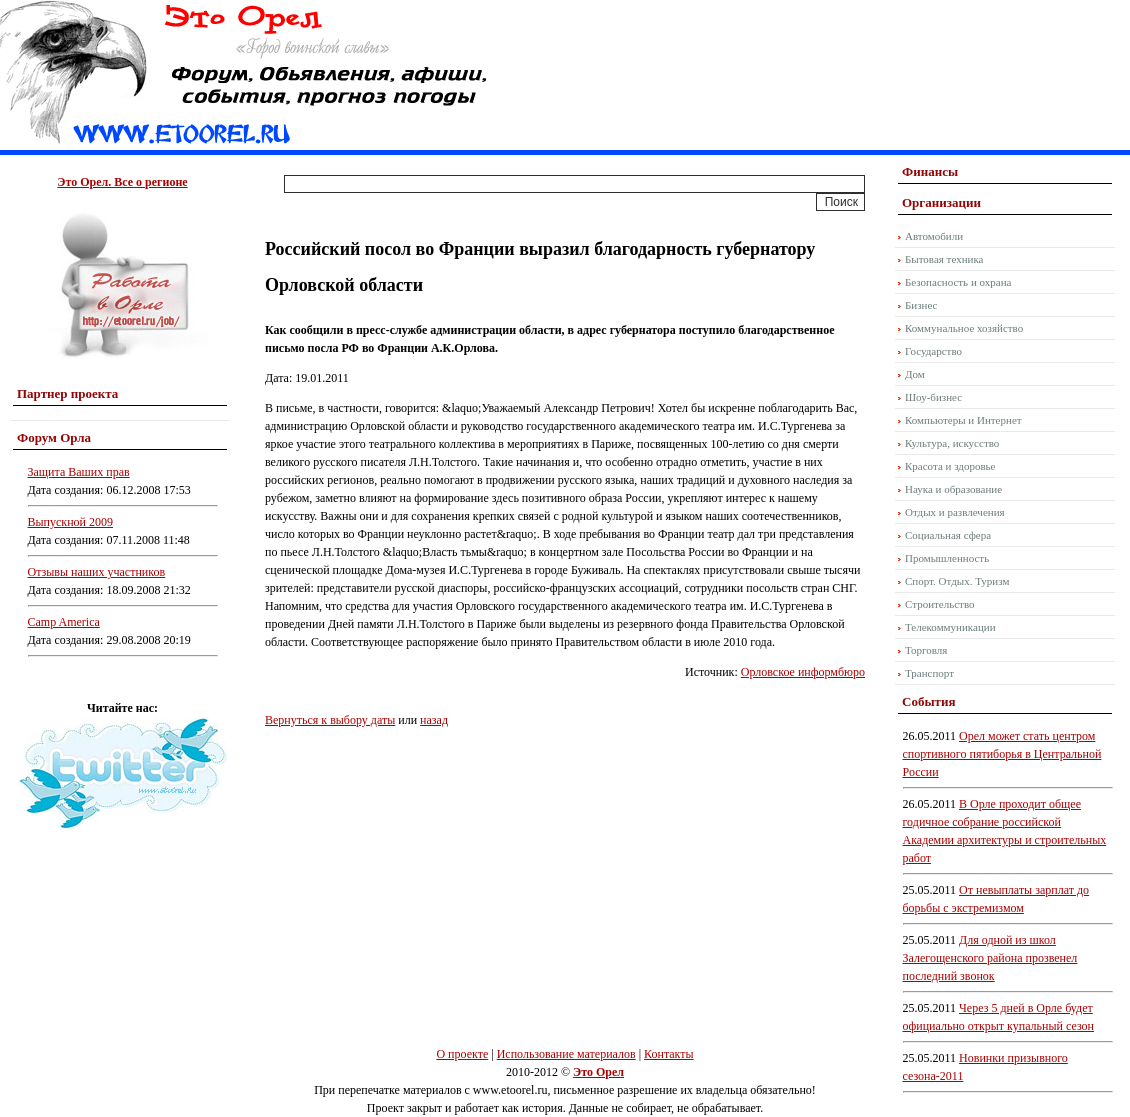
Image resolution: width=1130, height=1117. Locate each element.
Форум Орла (54, 437)
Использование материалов (566, 1054)
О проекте (462, 1054)
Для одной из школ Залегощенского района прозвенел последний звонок (990, 958)
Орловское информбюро (803, 672)
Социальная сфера (948, 535)
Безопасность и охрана (958, 282)
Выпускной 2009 (71, 522)
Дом (915, 374)
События (928, 701)
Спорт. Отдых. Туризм (957, 581)
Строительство (940, 604)
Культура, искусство (952, 443)
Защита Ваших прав (79, 472)
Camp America (64, 622)
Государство (933, 351)
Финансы (930, 171)
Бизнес (921, 305)
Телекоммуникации (950, 627)
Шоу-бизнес (933, 397)
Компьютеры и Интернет (963, 420)
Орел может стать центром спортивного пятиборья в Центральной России (1002, 754)
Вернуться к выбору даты (330, 720)
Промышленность (947, 558)
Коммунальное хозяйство (964, 328)
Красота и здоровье (950, 466)
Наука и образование (953, 489)
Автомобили (934, 236)
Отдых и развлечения (955, 512)
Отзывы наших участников (97, 572)
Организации (941, 202)
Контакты (669, 1054)
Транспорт (929, 673)
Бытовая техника (944, 259)
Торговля (926, 650)
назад (434, 720)
